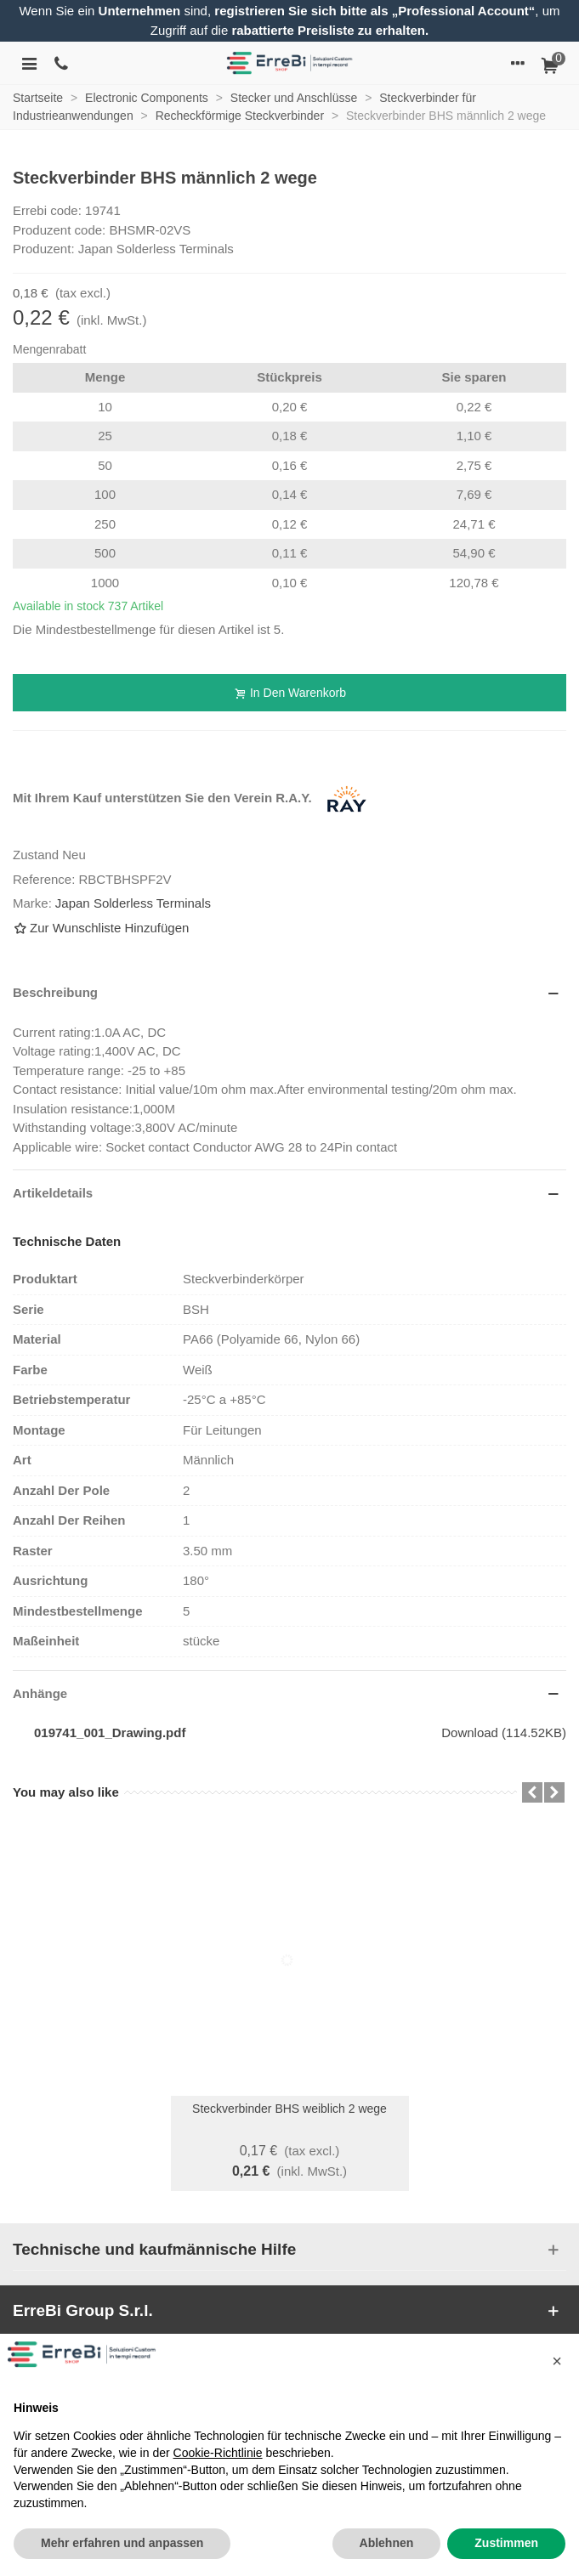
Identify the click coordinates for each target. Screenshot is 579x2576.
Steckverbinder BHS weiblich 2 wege (289, 2108)
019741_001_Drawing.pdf (109, 1732)
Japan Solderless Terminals (133, 903)
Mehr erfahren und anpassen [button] (122, 2543)
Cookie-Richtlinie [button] (218, 2453)
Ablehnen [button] (387, 2543)
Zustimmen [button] (506, 2543)
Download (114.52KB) (503, 1732)
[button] (556, 2361)
